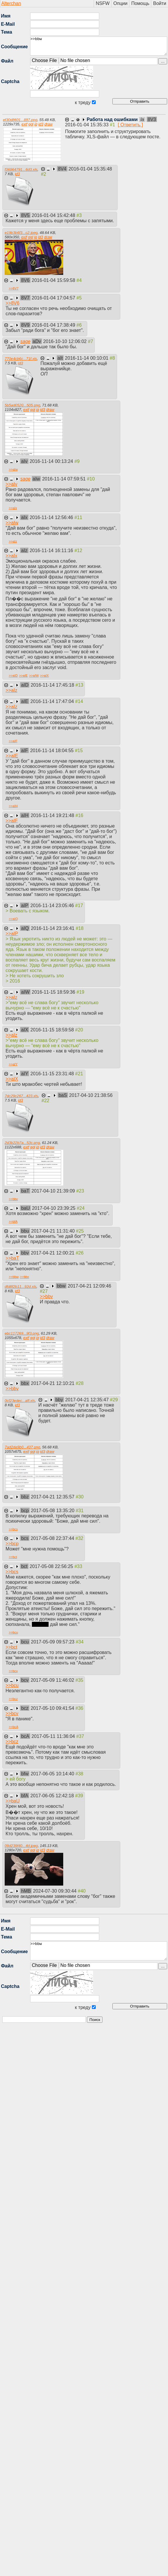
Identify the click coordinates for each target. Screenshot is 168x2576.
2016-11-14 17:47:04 (52, 701)
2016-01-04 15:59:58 (54, 280)
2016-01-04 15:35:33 (87, 124)
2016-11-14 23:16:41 (53, 928)
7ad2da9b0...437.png (22, 1447)
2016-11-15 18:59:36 (54, 992)
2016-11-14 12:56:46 (52, 517)
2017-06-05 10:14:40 (53, 1773)
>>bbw (98, 46)
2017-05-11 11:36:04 (53, 1736)
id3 (40, 124)
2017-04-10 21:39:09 (53, 1190)
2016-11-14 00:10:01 (87, 358)
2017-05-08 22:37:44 (53, 1538)
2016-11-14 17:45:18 (53, 685)
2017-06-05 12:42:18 (52, 1795)
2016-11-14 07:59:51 (64, 478)
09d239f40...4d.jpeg (21, 1845)
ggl (30, 124)
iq (35, 124)
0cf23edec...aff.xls (20, 1400)
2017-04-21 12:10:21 (53, 1383)
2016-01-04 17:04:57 (54, 297)
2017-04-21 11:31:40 (53, 1230)
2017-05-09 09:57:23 (53, 1641)
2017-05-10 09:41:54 (53, 1708)
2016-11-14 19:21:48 (53, 815)
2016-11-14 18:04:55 (52, 750)
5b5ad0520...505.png (22, 405)
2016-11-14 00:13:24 (52, 461)
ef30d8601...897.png (20, 120)
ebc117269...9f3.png (22, 1333)
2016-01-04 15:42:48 (54, 215)
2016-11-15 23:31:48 (52, 1073)
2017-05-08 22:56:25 (52, 1566)
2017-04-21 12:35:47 (87, 1399)
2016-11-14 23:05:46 (52, 905)
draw (48, 124)
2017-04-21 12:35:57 (53, 1496)
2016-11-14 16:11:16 (52, 550)
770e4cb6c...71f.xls (21, 358)
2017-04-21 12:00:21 (53, 1252)
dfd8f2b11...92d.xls (20, 1286)
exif (24, 124)
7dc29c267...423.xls (21, 1096)
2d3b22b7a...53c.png (22, 1142)
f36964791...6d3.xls (21, 169)
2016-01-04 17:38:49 (54, 325)
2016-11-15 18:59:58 (52, 1029)
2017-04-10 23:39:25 (54, 1208)
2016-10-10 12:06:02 (65, 341)
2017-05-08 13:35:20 (53, 1510)
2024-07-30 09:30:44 (55, 1891)
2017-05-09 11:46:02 (53, 1680)
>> (13, 288)
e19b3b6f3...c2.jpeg (21, 232)
